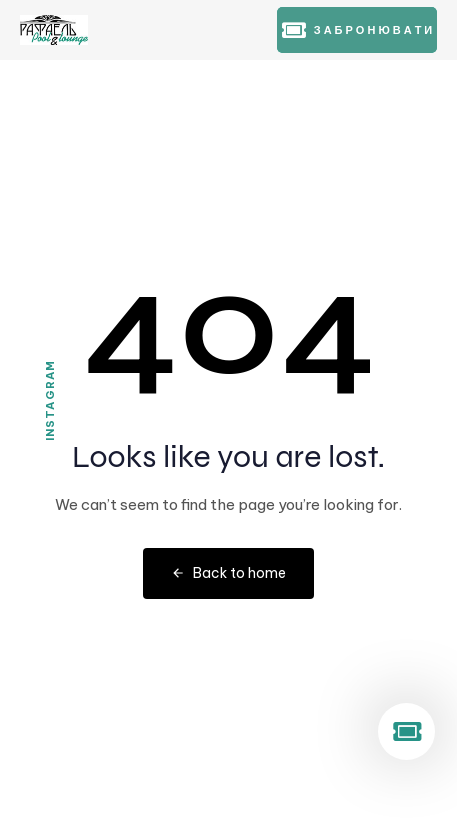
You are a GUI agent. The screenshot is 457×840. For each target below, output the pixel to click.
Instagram (50, 400)
